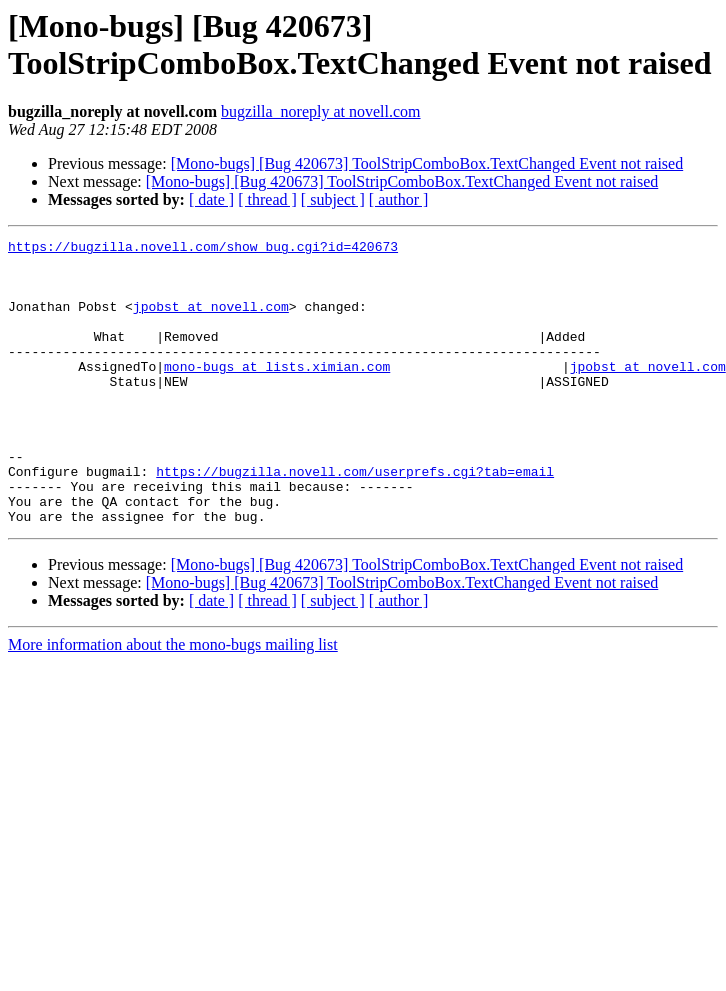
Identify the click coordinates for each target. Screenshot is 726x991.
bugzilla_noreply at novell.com (321, 111)
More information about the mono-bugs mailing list (173, 701)
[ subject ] (333, 199)
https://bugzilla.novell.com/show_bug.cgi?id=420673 (203, 249)
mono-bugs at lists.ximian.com (277, 393)
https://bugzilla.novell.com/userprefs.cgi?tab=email (355, 519)
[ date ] (211, 199)
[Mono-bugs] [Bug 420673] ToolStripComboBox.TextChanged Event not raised (427, 163)
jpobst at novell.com (211, 321)
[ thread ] (267, 199)
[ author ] (399, 199)
